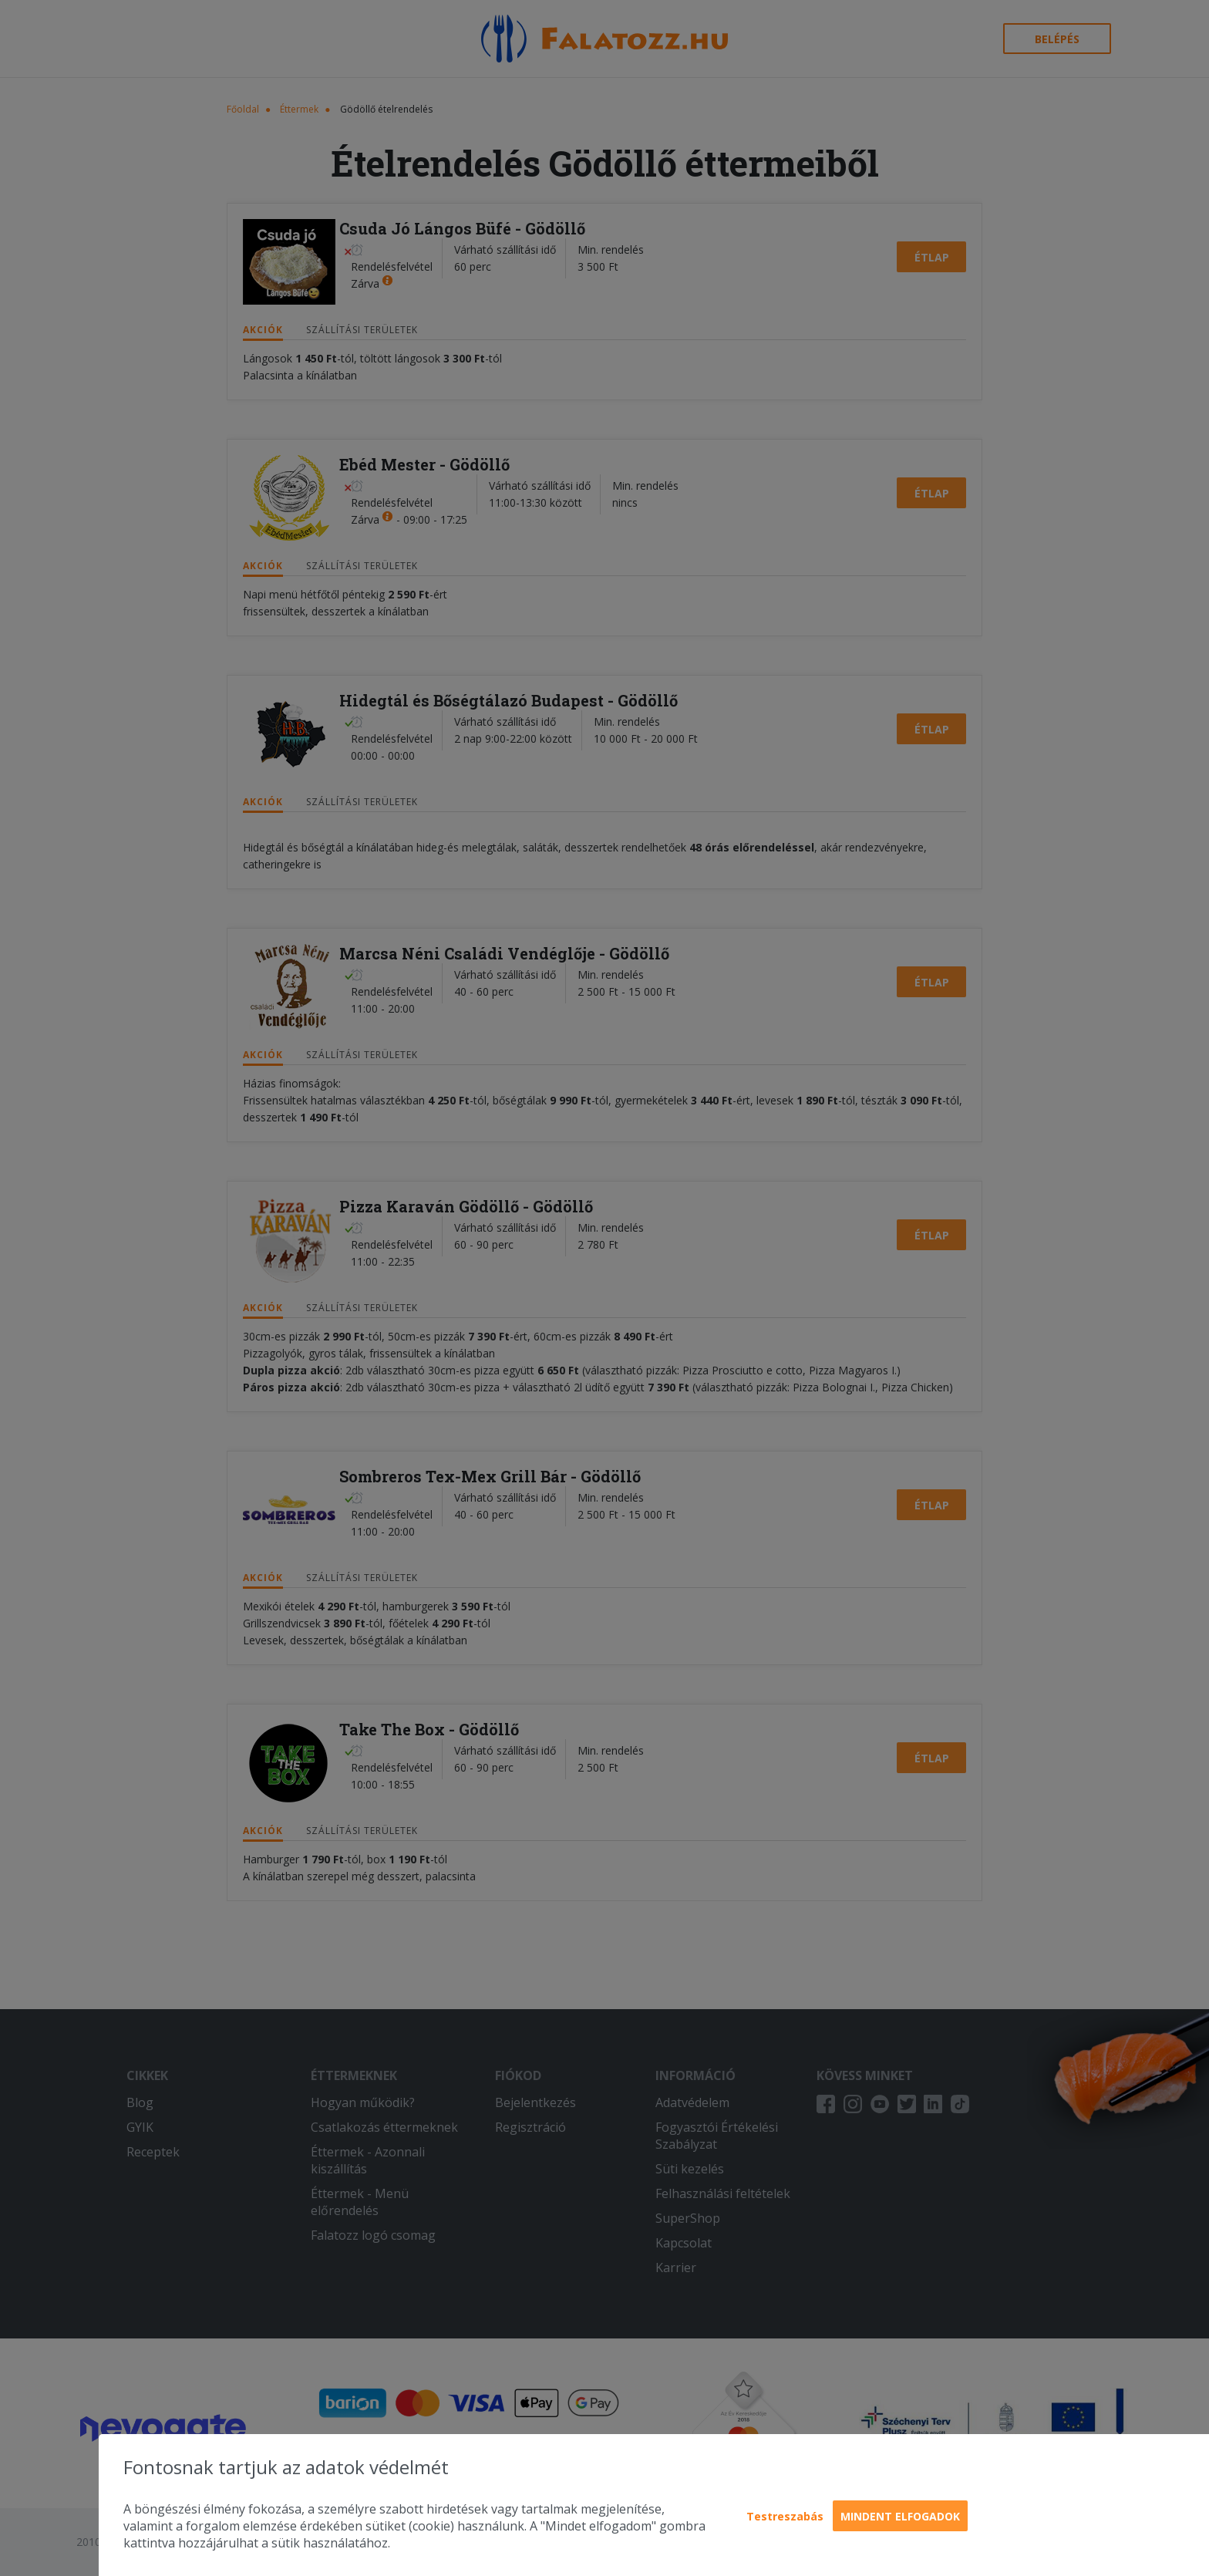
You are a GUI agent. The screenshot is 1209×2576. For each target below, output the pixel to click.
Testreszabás (784, 2516)
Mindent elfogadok (900, 2516)
